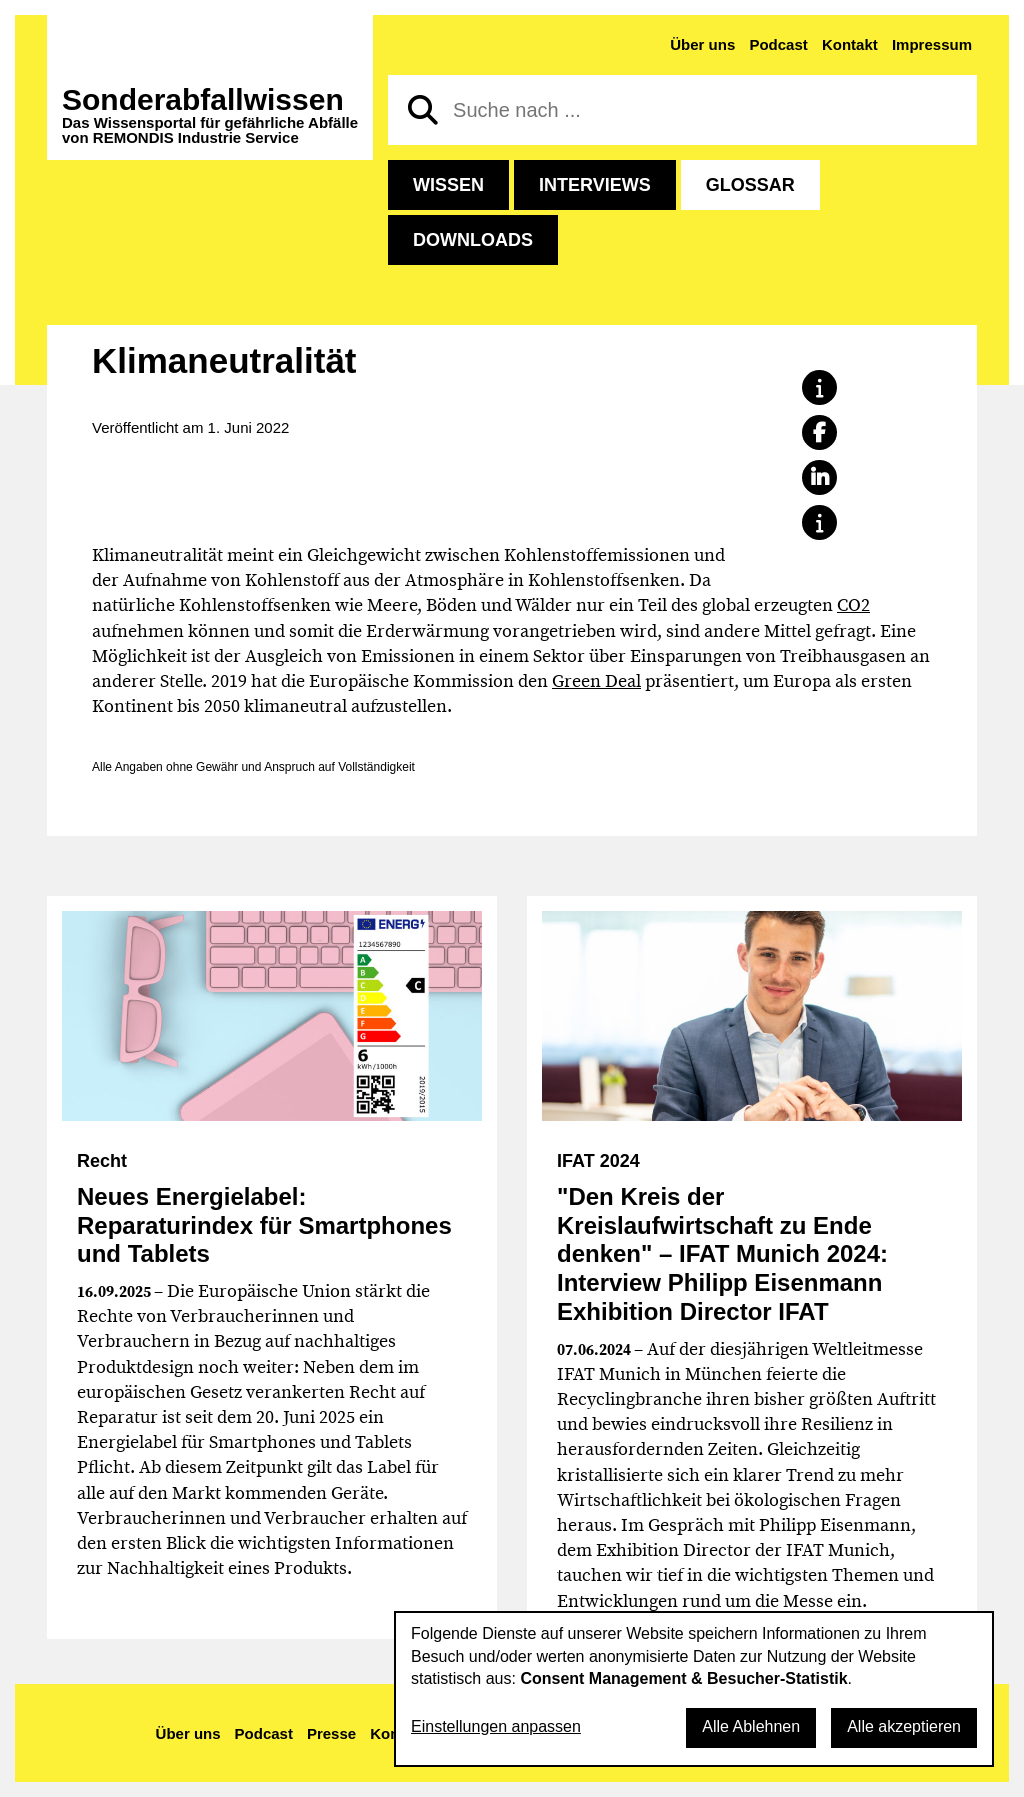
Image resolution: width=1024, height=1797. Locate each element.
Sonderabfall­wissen (210, 115)
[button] (819, 387)
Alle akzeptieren (904, 1726)
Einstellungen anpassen (496, 1726)
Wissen (448, 185)
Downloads (473, 240)
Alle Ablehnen (751, 1726)
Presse (331, 1733)
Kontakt (850, 44)
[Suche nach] (682, 110)
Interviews (595, 185)
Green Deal (596, 681)
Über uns (702, 44)
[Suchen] (423, 110)
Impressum (932, 44)
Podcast (778, 44)
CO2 (853, 605)
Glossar (750, 185)
